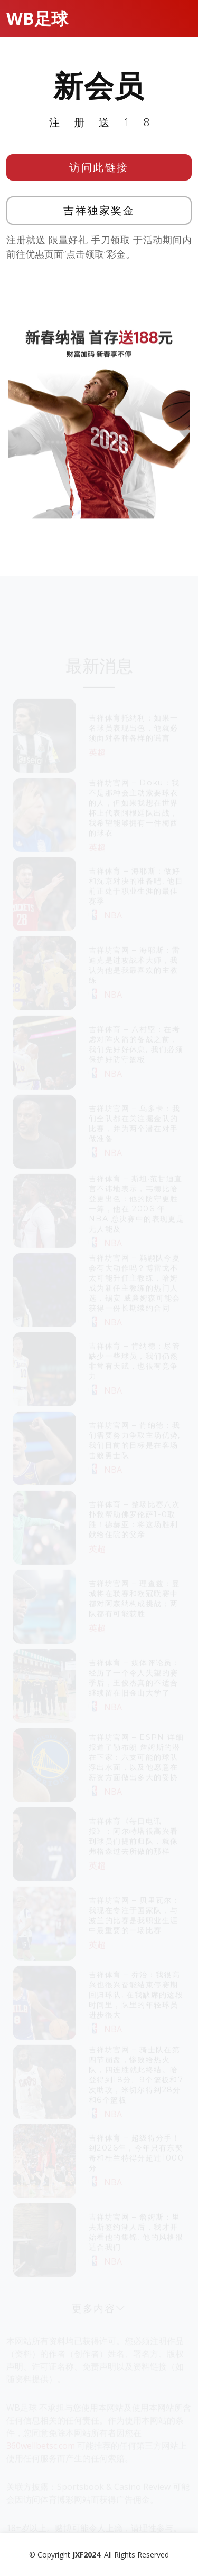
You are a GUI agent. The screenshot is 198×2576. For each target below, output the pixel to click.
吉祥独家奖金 (99, 213)
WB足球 (37, 18)
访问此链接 (99, 170)
